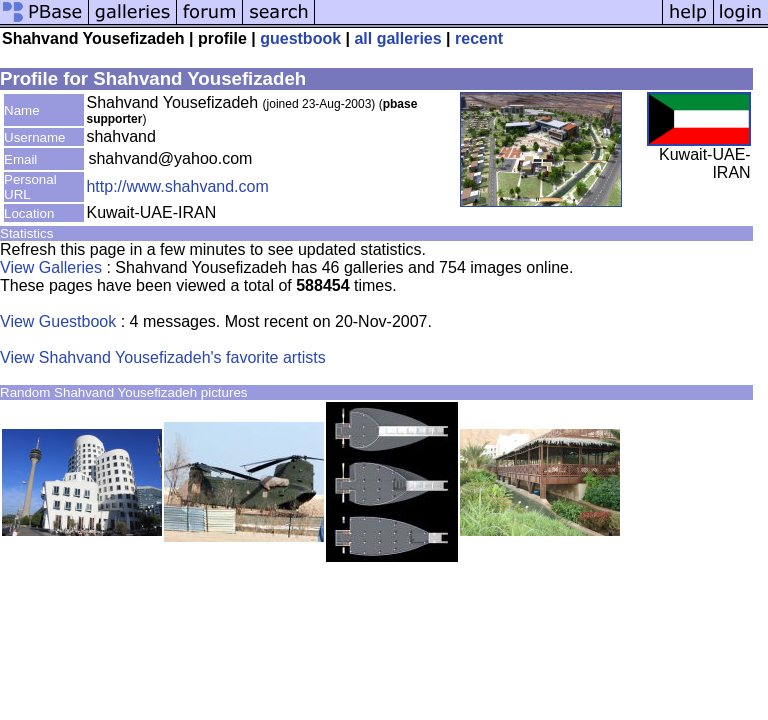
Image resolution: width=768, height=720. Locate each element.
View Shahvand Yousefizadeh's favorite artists (163, 357)
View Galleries (51, 267)
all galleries (397, 38)
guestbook (300, 38)
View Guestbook (58, 321)
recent (479, 38)
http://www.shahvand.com (177, 186)
